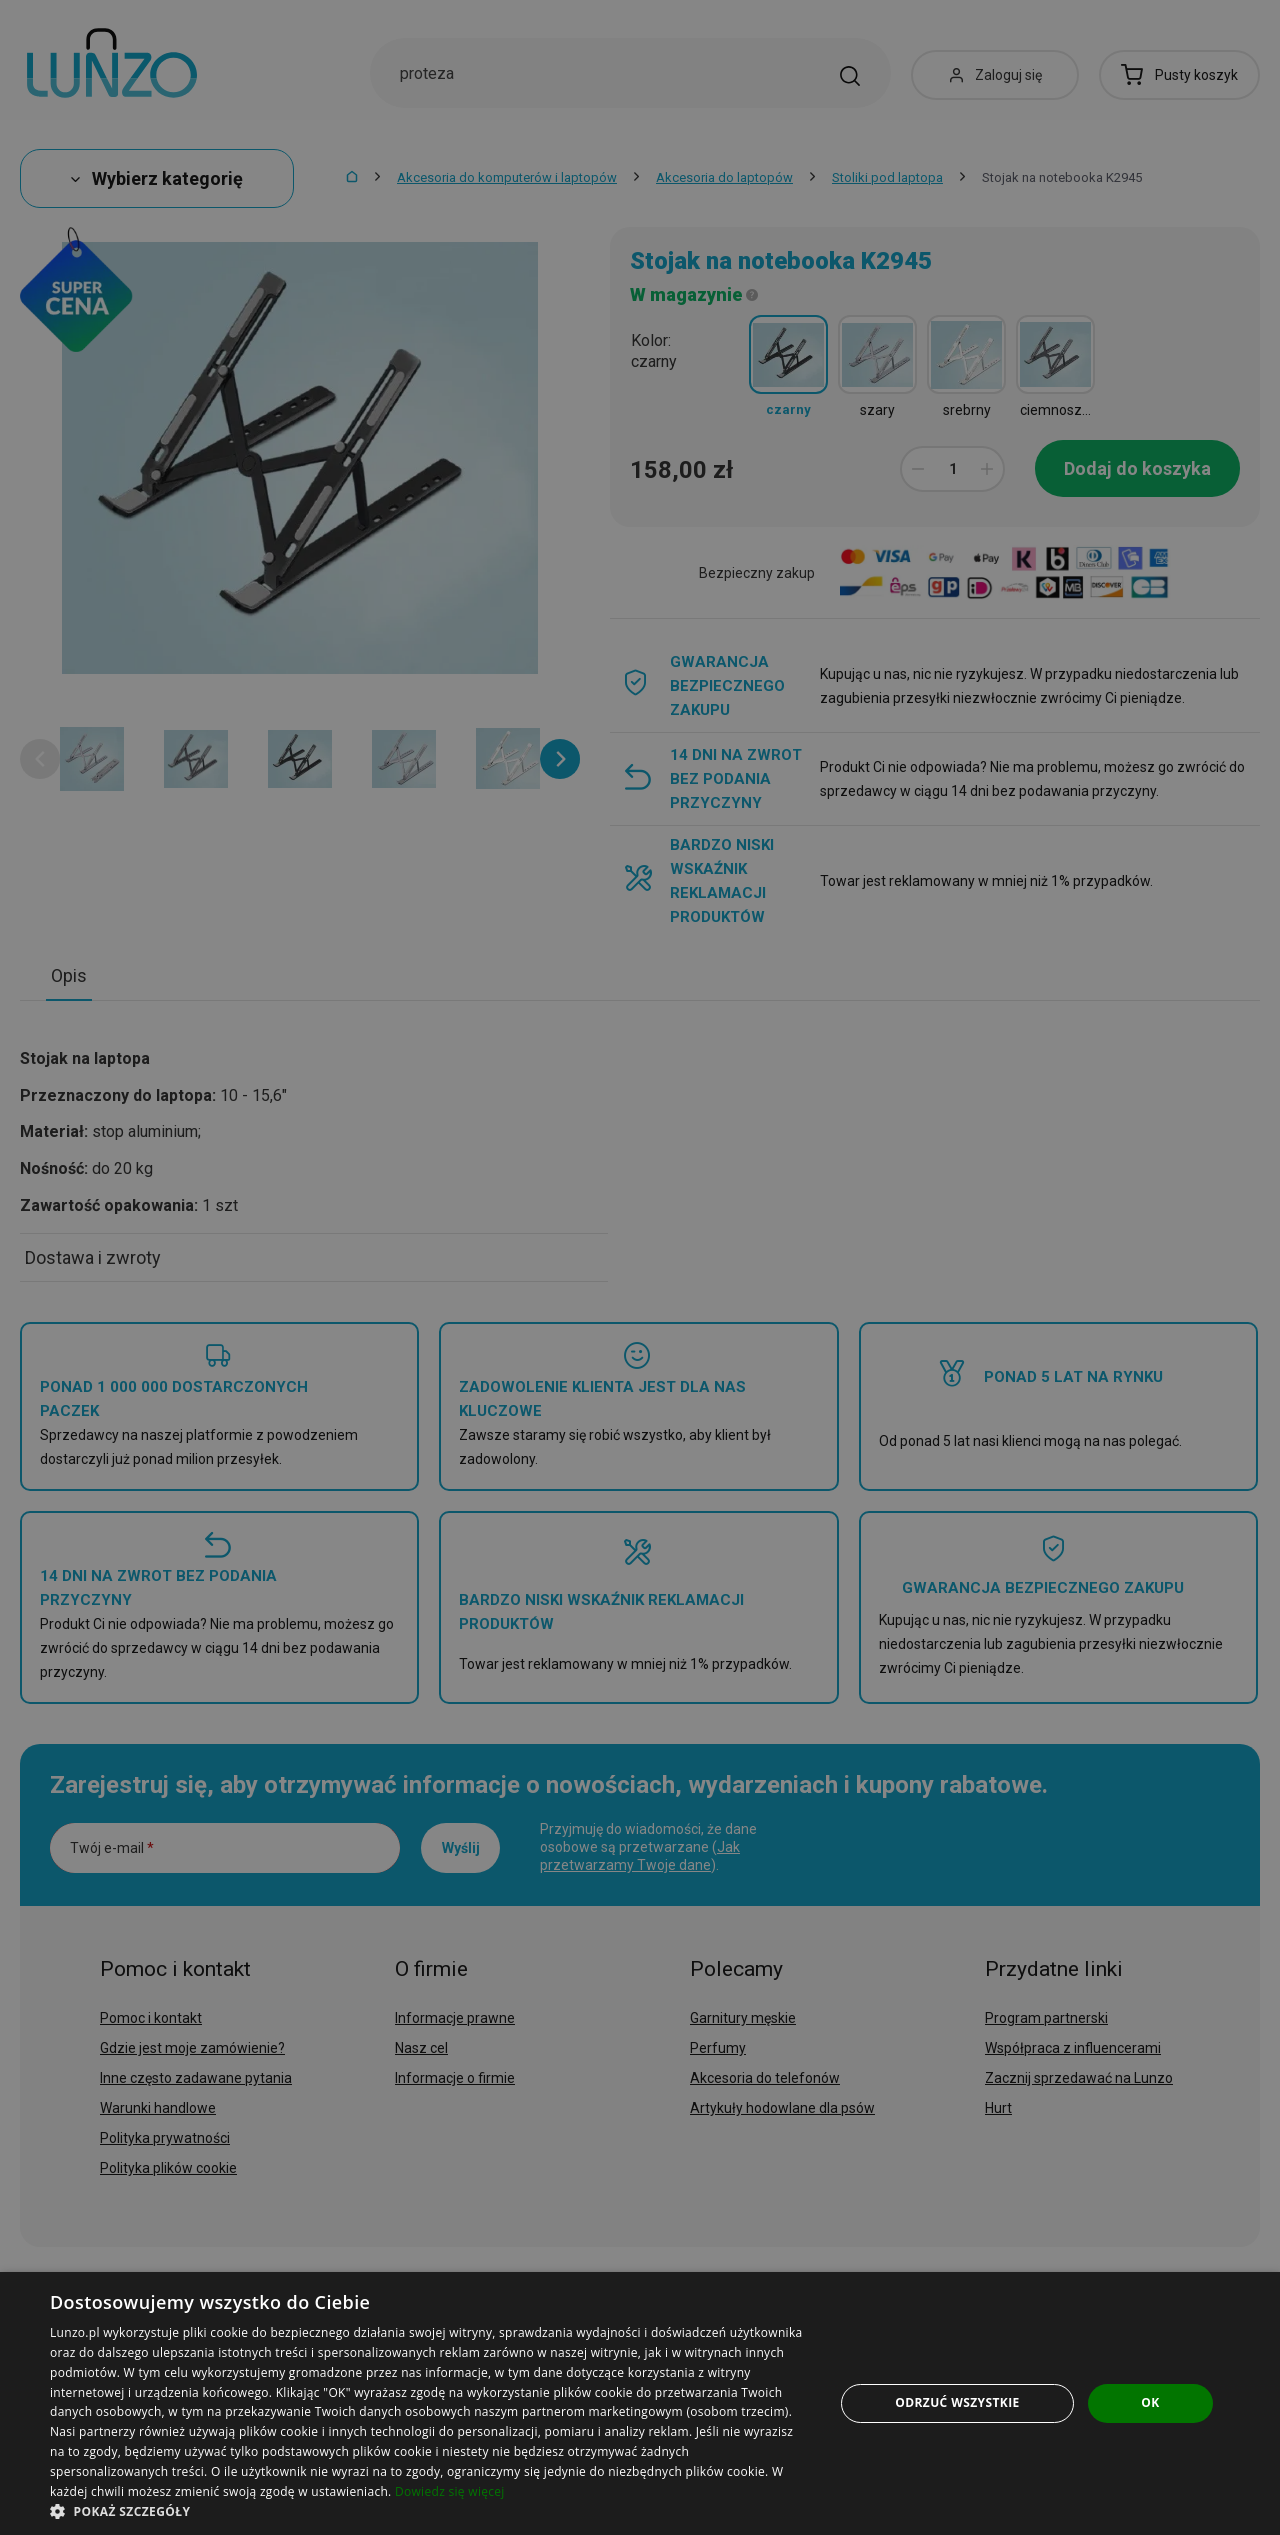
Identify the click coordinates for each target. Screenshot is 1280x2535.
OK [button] (1150, 2402)
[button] (430, 2510)
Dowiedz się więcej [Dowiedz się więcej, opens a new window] (450, 2491)
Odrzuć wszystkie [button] (957, 2402)
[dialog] (640, 2403)
